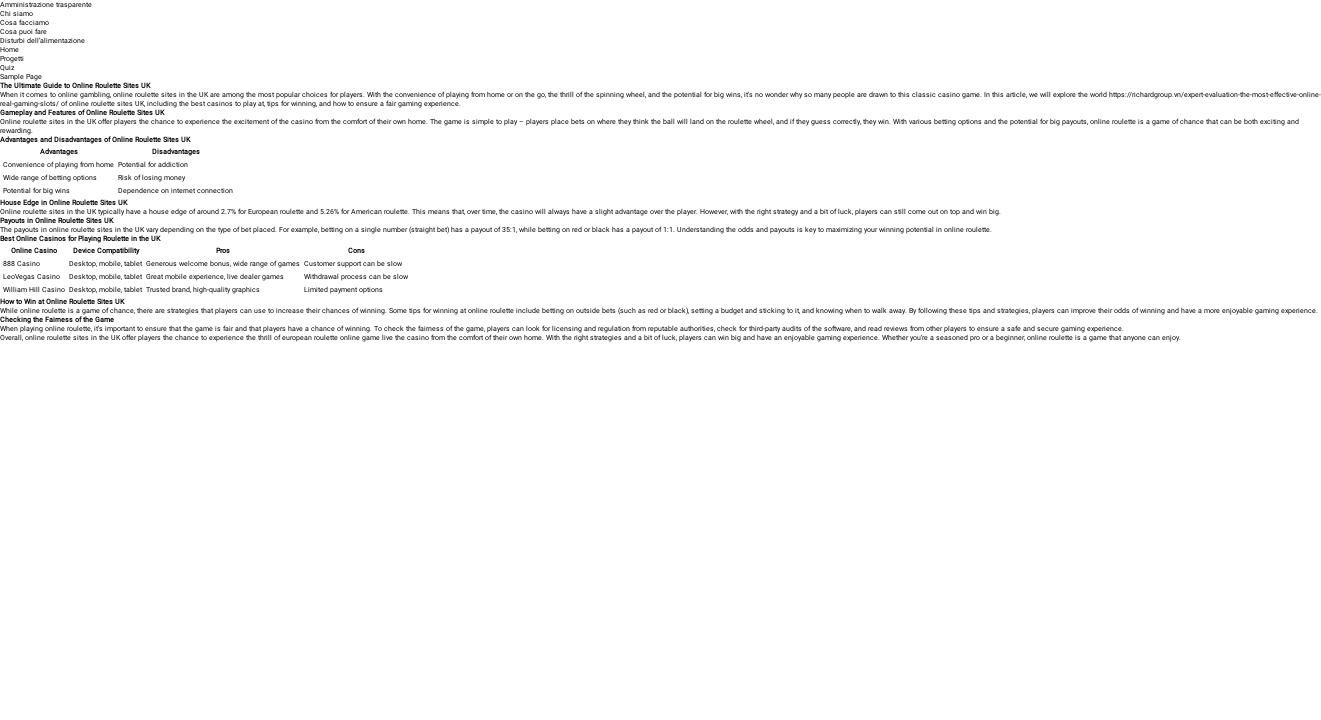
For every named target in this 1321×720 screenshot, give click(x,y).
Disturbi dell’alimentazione (42, 40)
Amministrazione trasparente (46, 4)
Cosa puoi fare (23, 31)
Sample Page (21, 76)
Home (9, 49)
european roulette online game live (337, 337)
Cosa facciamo (24, 22)
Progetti (12, 58)
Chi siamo (16, 13)
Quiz (7, 67)
